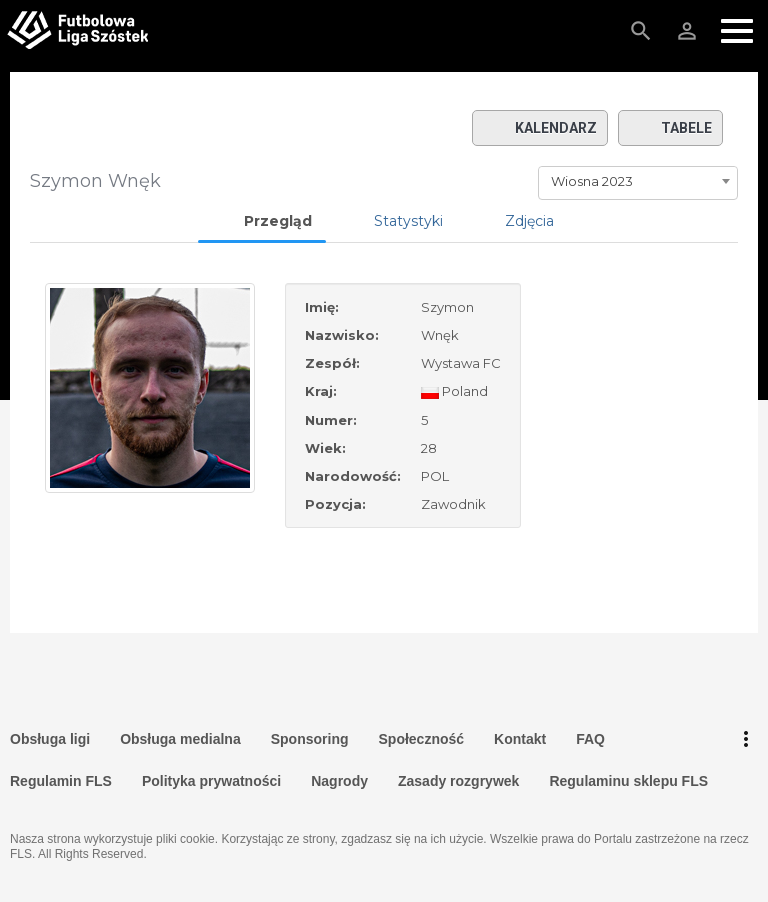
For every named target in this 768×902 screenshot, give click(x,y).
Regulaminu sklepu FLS (628, 781)
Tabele (670, 128)
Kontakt (520, 739)
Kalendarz (540, 128)
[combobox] (638, 181)
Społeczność (422, 739)
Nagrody (339, 781)
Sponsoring (310, 739)
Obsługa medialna (180, 739)
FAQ (590, 739)
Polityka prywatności (211, 781)
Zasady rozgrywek (458, 781)
